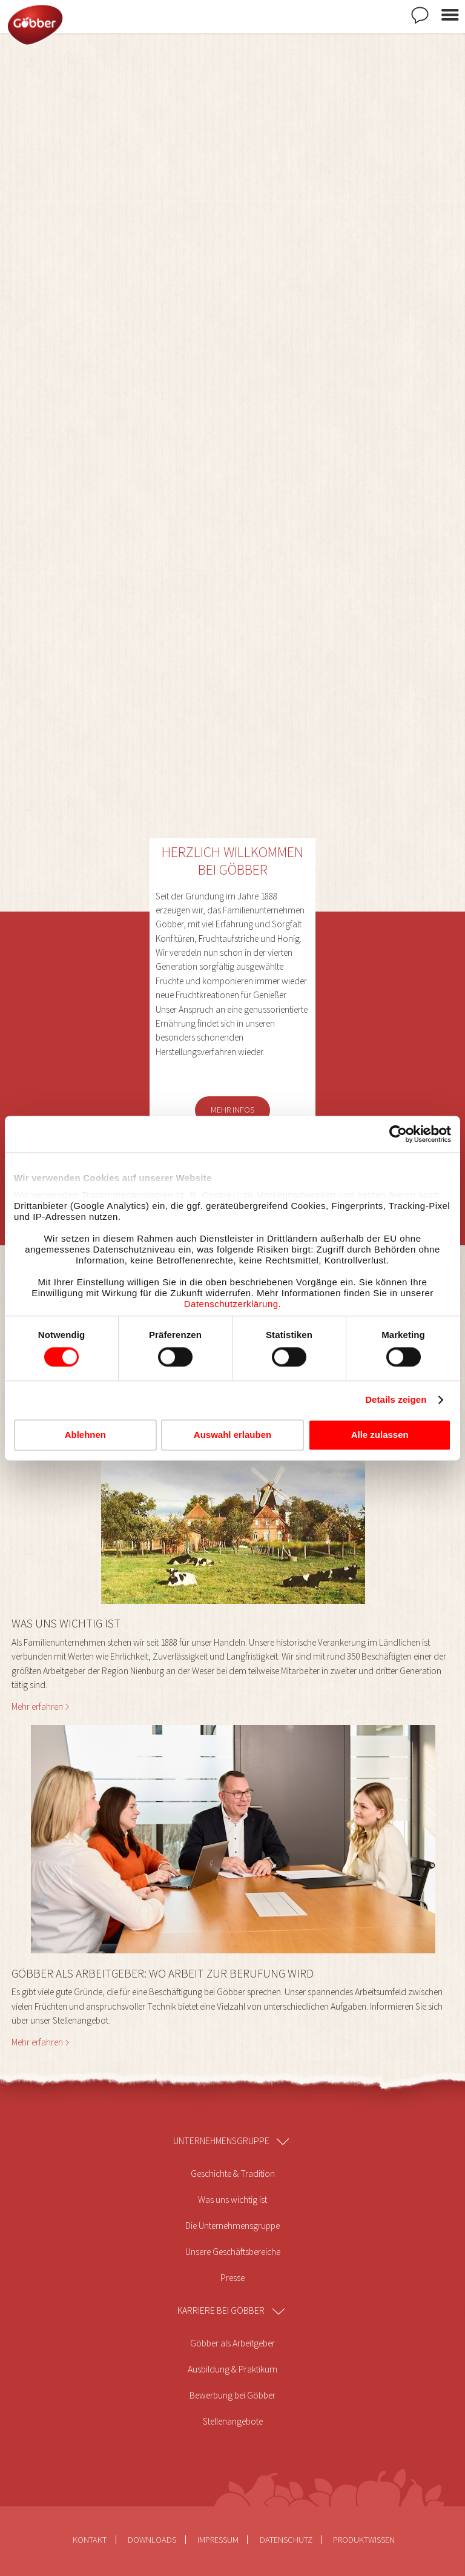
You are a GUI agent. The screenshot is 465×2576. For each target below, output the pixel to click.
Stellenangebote (233, 2421)
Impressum (218, 2539)
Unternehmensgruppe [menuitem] (221, 2141)
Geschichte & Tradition (233, 2173)
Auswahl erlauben (232, 1434)
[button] (233, 1584)
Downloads (152, 2539)
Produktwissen (364, 2539)
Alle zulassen (380, 1434)
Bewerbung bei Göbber (232, 2395)
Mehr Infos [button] (232, 1109)
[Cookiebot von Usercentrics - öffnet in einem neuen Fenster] (398, 1134)
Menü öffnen (450, 15)
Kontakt (419, 15)
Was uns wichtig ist (232, 2199)
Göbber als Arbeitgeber (232, 2343)
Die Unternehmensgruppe (232, 2225)
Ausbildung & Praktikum (232, 2369)
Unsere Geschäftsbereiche (232, 2251)
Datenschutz (286, 2539)
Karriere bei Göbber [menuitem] (221, 2310)
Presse (232, 2277)
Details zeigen (395, 1400)
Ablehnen (85, 1434)
